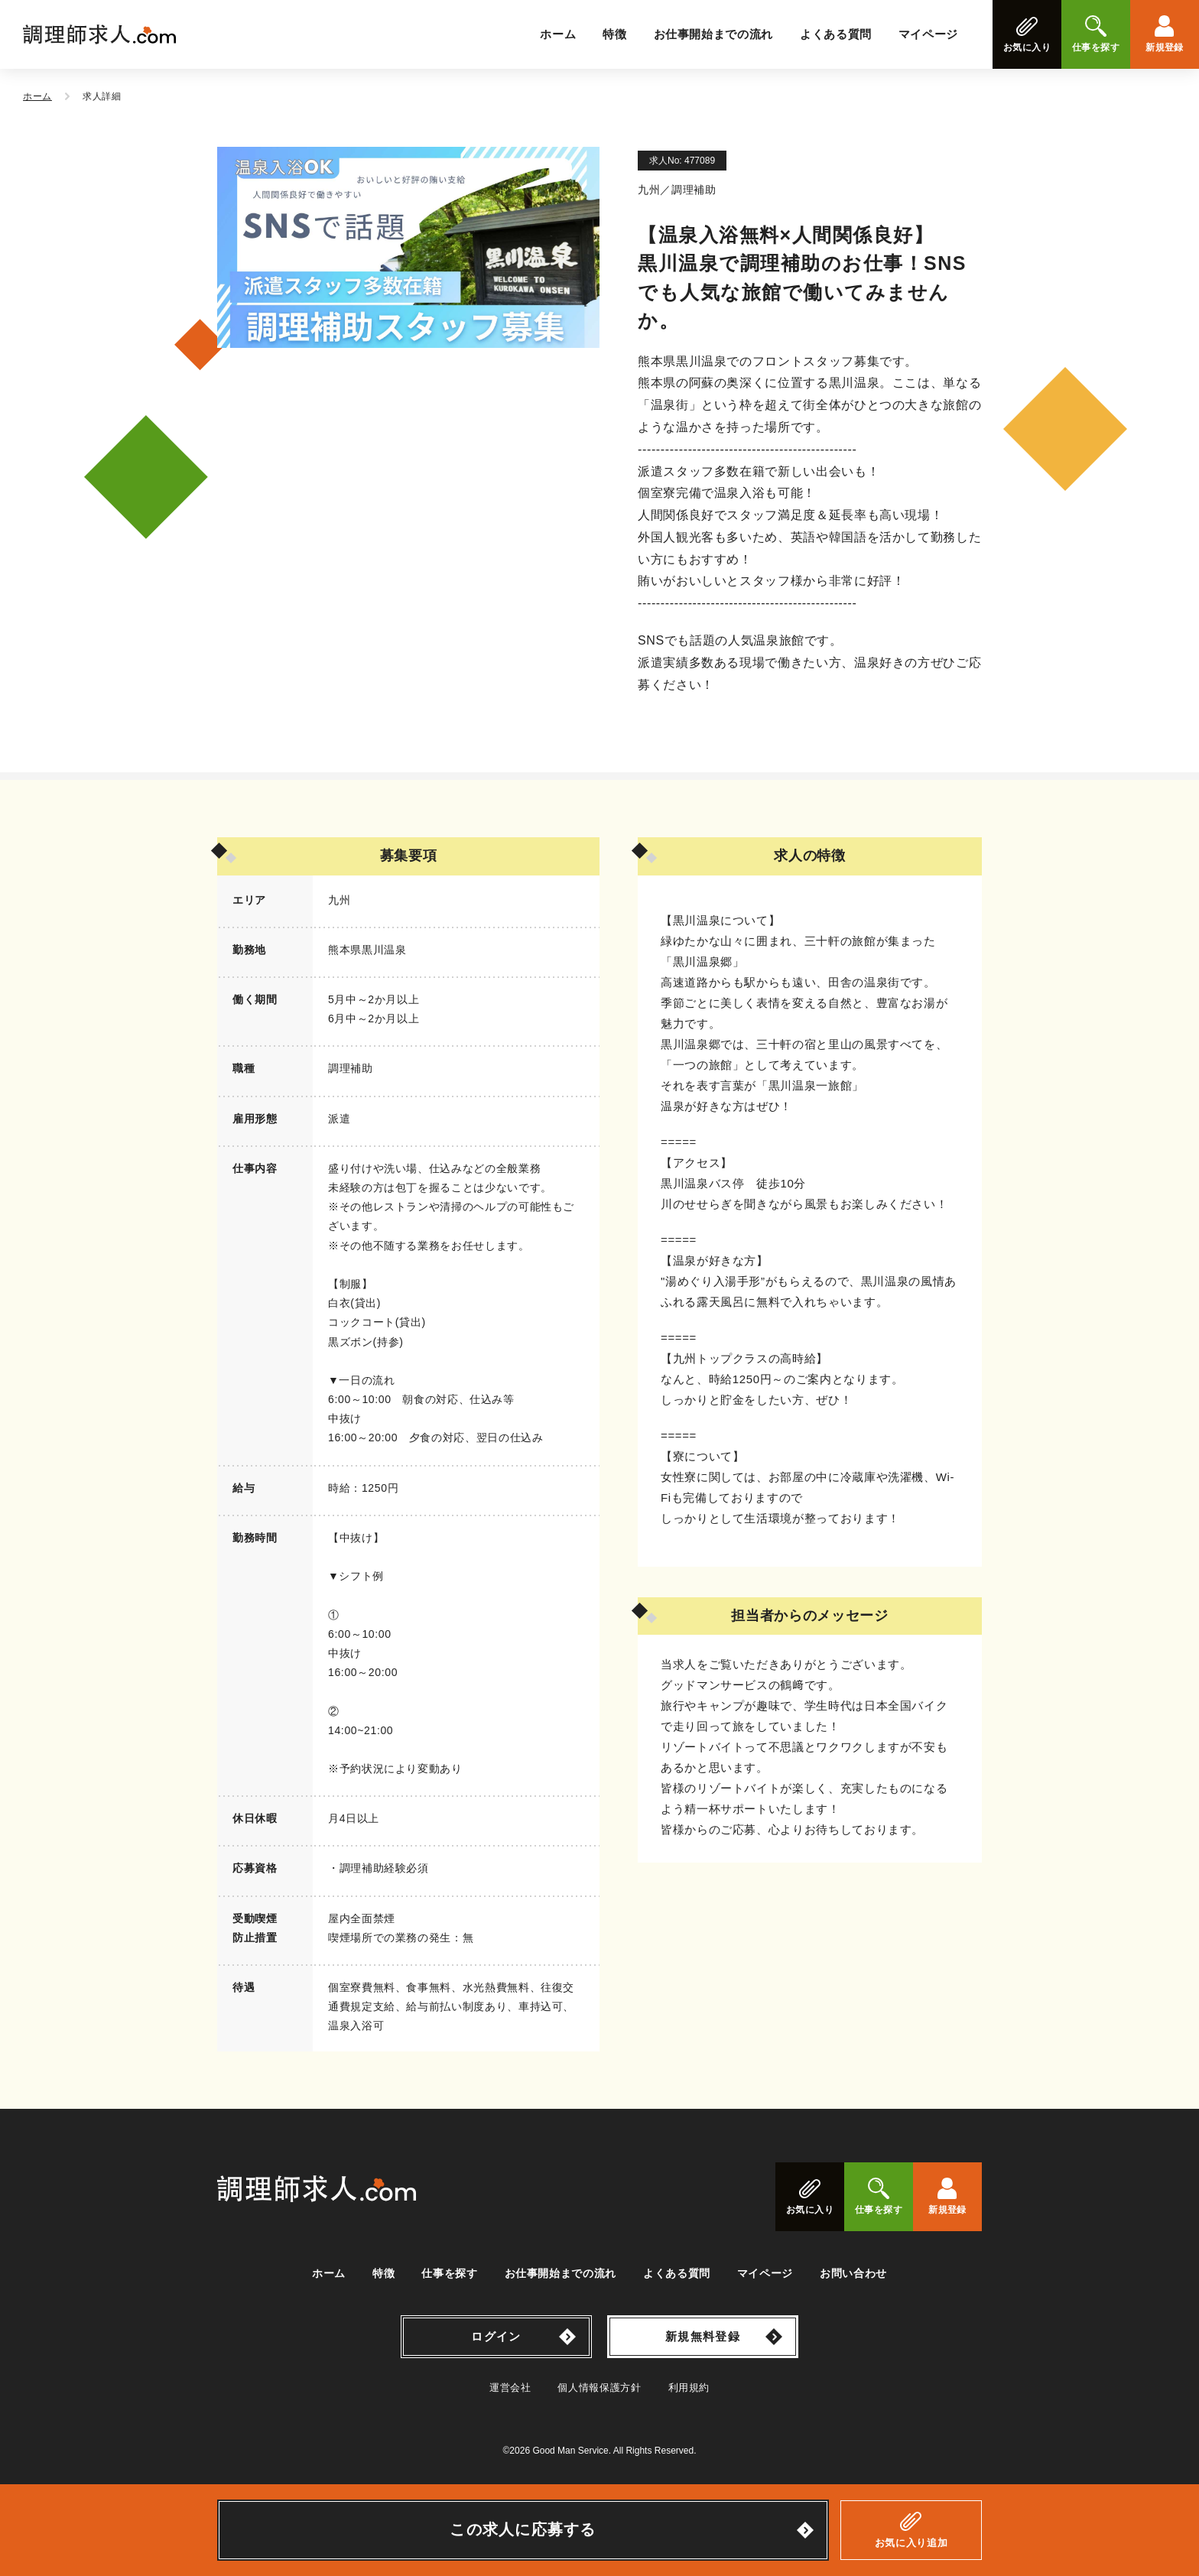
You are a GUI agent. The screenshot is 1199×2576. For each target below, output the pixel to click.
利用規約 (689, 2387)
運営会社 (510, 2387)
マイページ (928, 34)
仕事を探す (449, 2273)
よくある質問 (836, 34)
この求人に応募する (523, 2529)
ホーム (558, 34)
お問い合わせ (853, 2273)
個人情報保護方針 (599, 2387)
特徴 (614, 34)
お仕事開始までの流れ (713, 34)
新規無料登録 (702, 2336)
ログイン (496, 2336)
